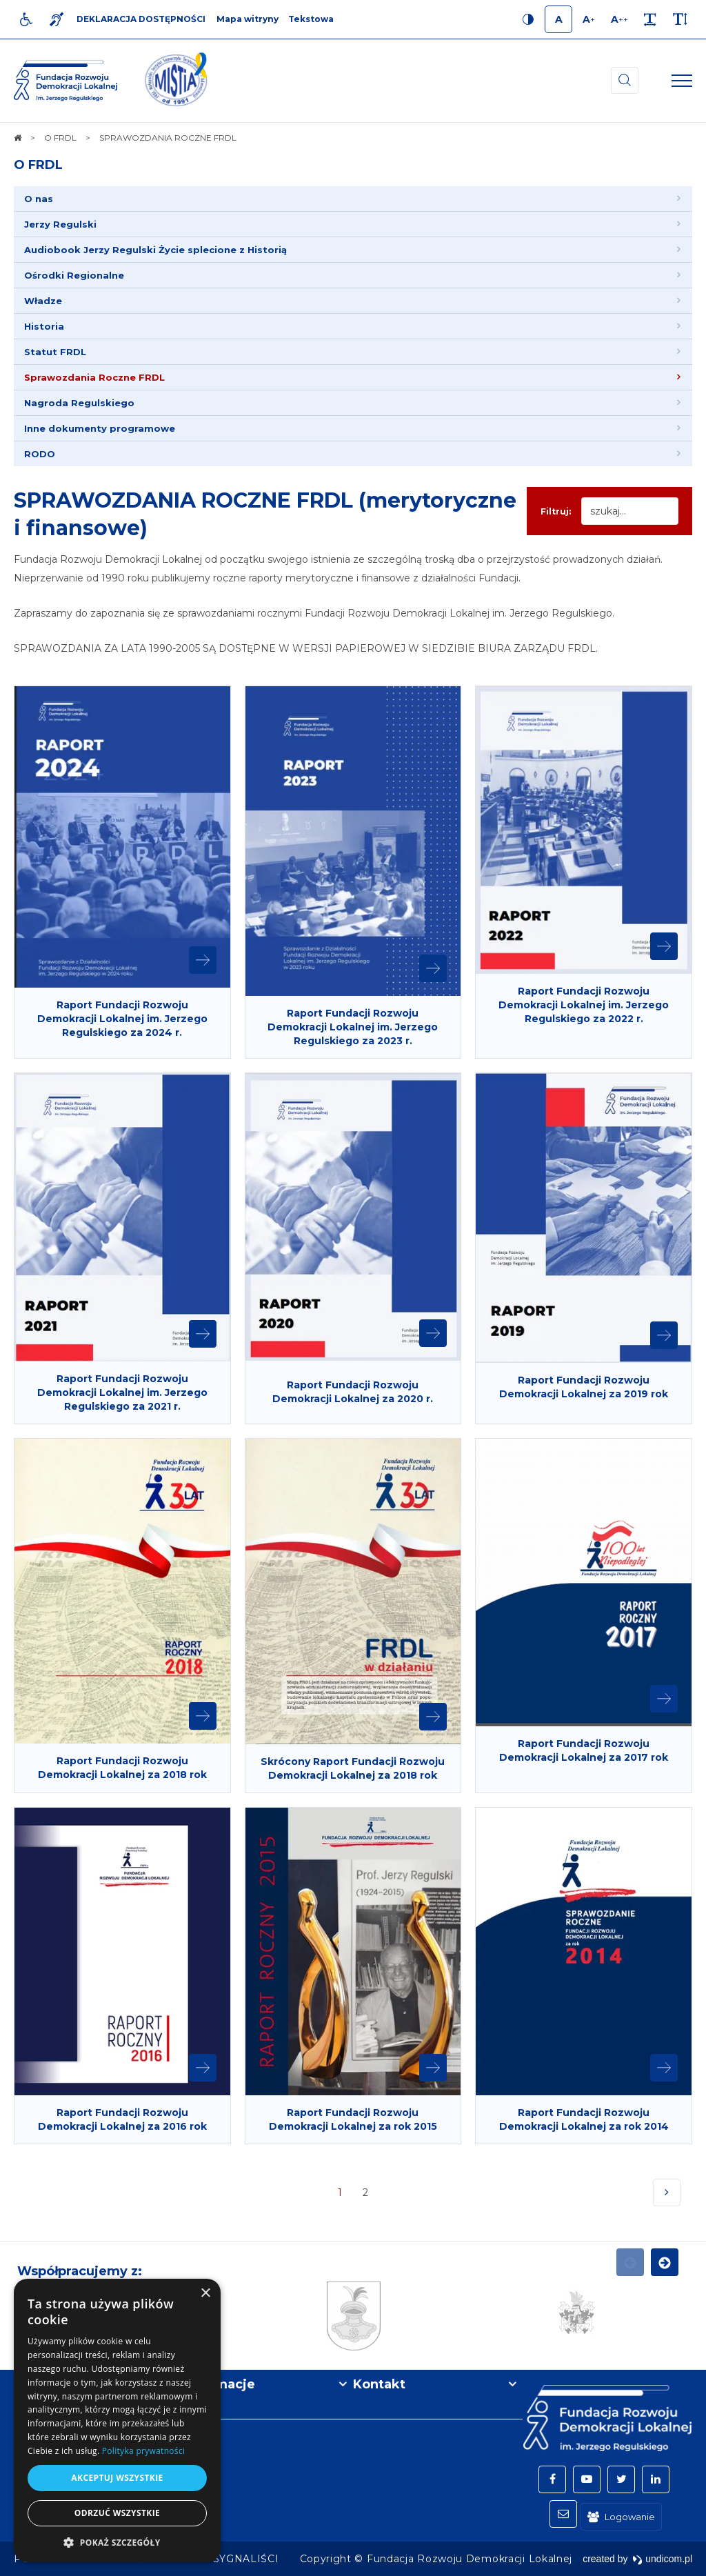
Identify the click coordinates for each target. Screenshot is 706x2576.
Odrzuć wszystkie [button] (117, 2513)
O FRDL (38, 164)
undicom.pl (662, 2558)
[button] (117, 2541)
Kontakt (379, 2384)
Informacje (219, 2384)
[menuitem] (353, 199)
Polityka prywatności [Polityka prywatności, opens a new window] (143, 2451)
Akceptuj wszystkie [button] (117, 2478)
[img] (175, 80)
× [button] (205, 2293)
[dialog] (117, 2420)
